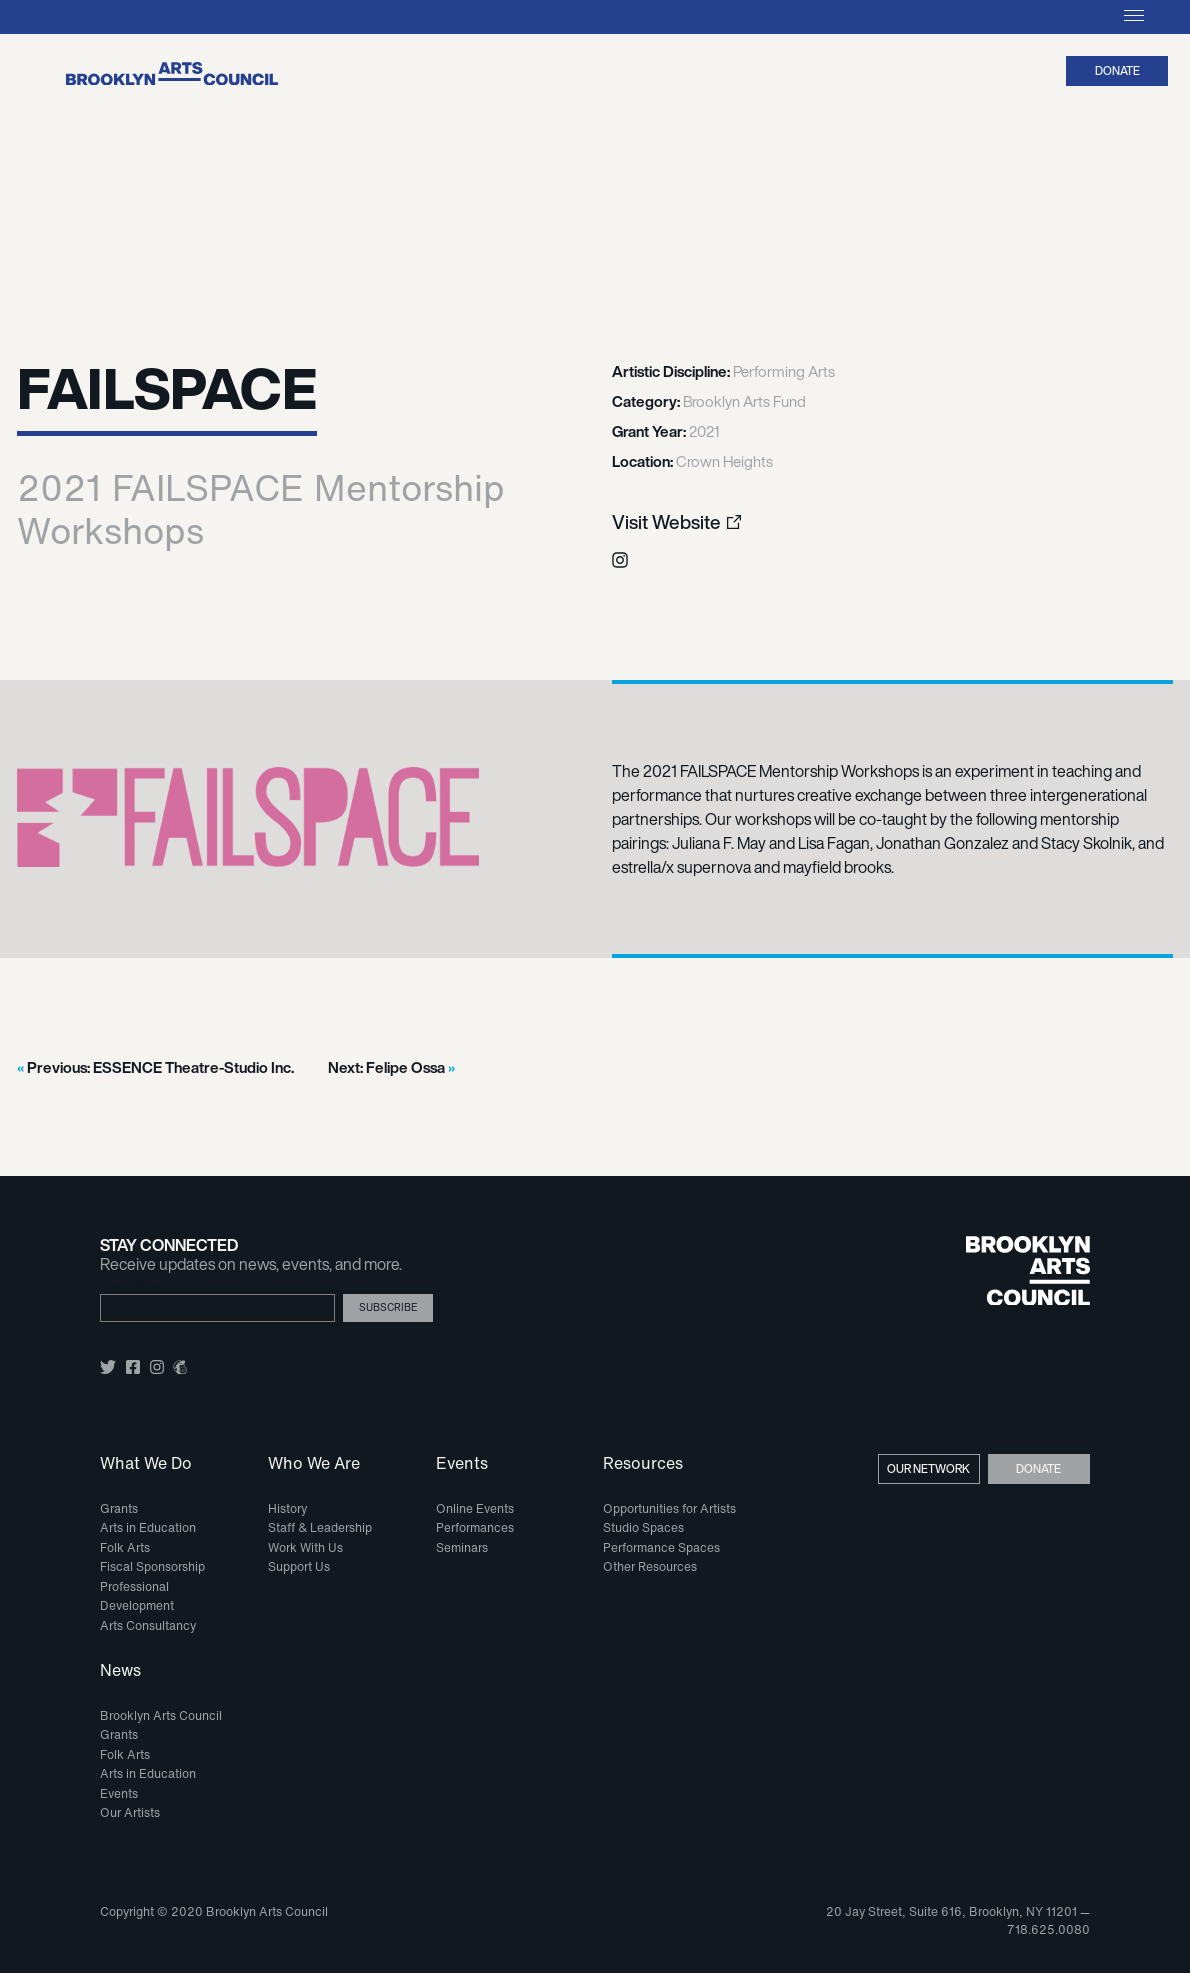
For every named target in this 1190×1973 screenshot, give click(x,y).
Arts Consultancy (148, 1625)
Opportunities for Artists (669, 1508)
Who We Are (314, 1464)
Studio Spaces (643, 1527)
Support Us (299, 1566)
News (120, 1671)
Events (462, 1464)
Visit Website (666, 522)
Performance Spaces (661, 1547)
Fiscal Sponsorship (152, 1566)
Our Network (928, 1468)
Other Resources (650, 1566)
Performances (475, 1527)
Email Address (131, 1286)
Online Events (475, 1508)
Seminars (462, 1547)
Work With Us (305, 1547)
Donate (1117, 70)
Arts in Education (148, 1527)
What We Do (146, 1464)
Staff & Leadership (320, 1527)
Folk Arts (125, 1547)
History (287, 1508)
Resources (643, 1464)
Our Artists (130, 1812)
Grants (119, 1508)
